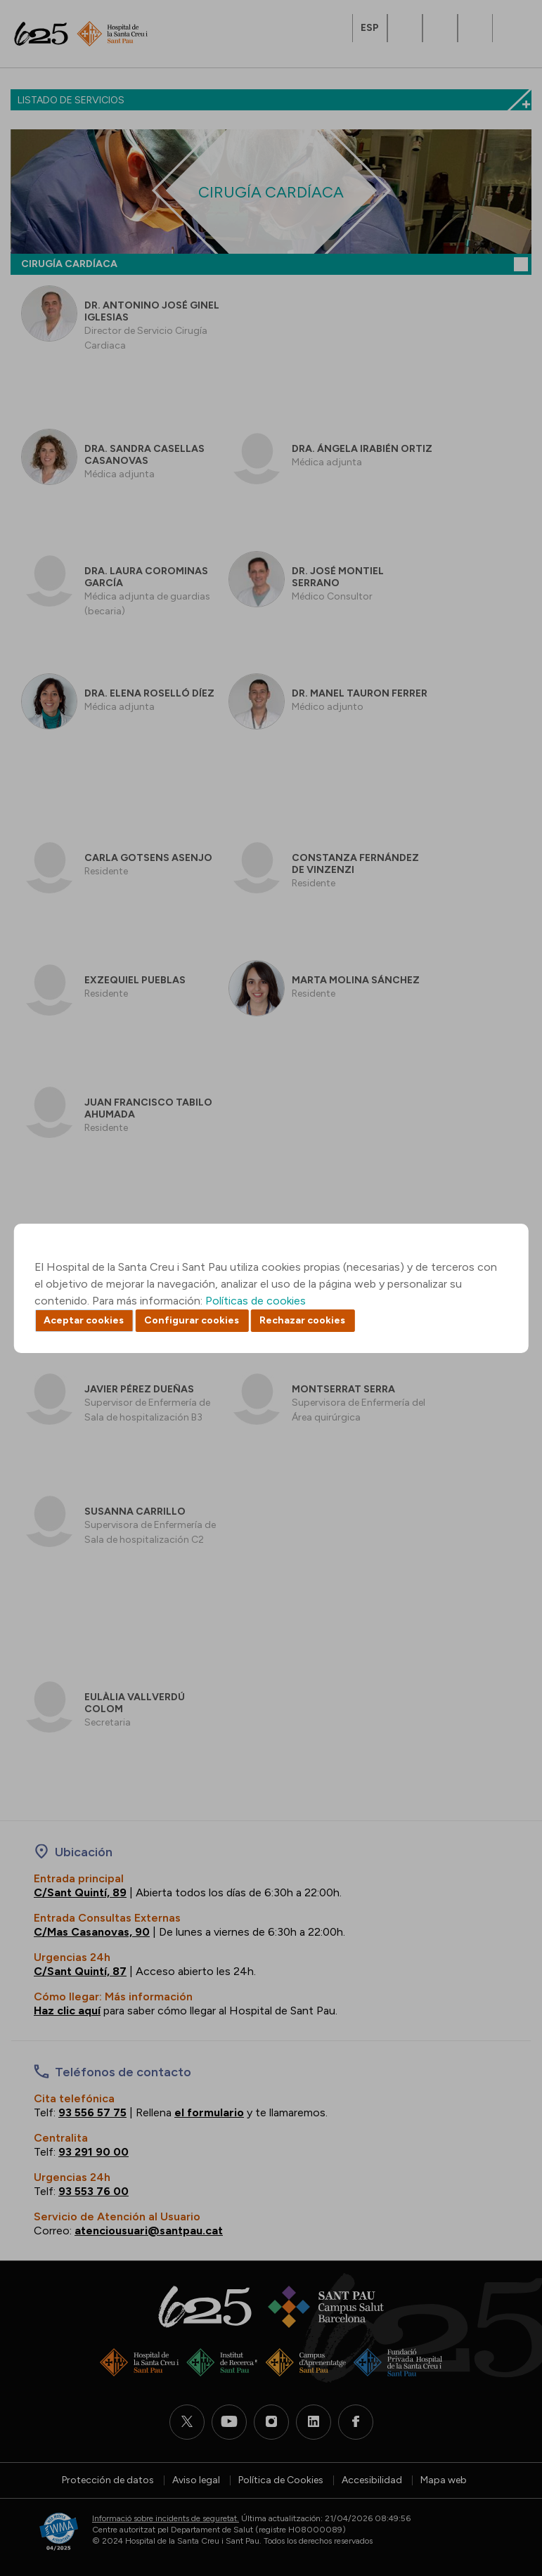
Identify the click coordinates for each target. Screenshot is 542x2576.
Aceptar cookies (84, 1320)
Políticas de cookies (255, 1300)
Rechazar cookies (302, 1320)
